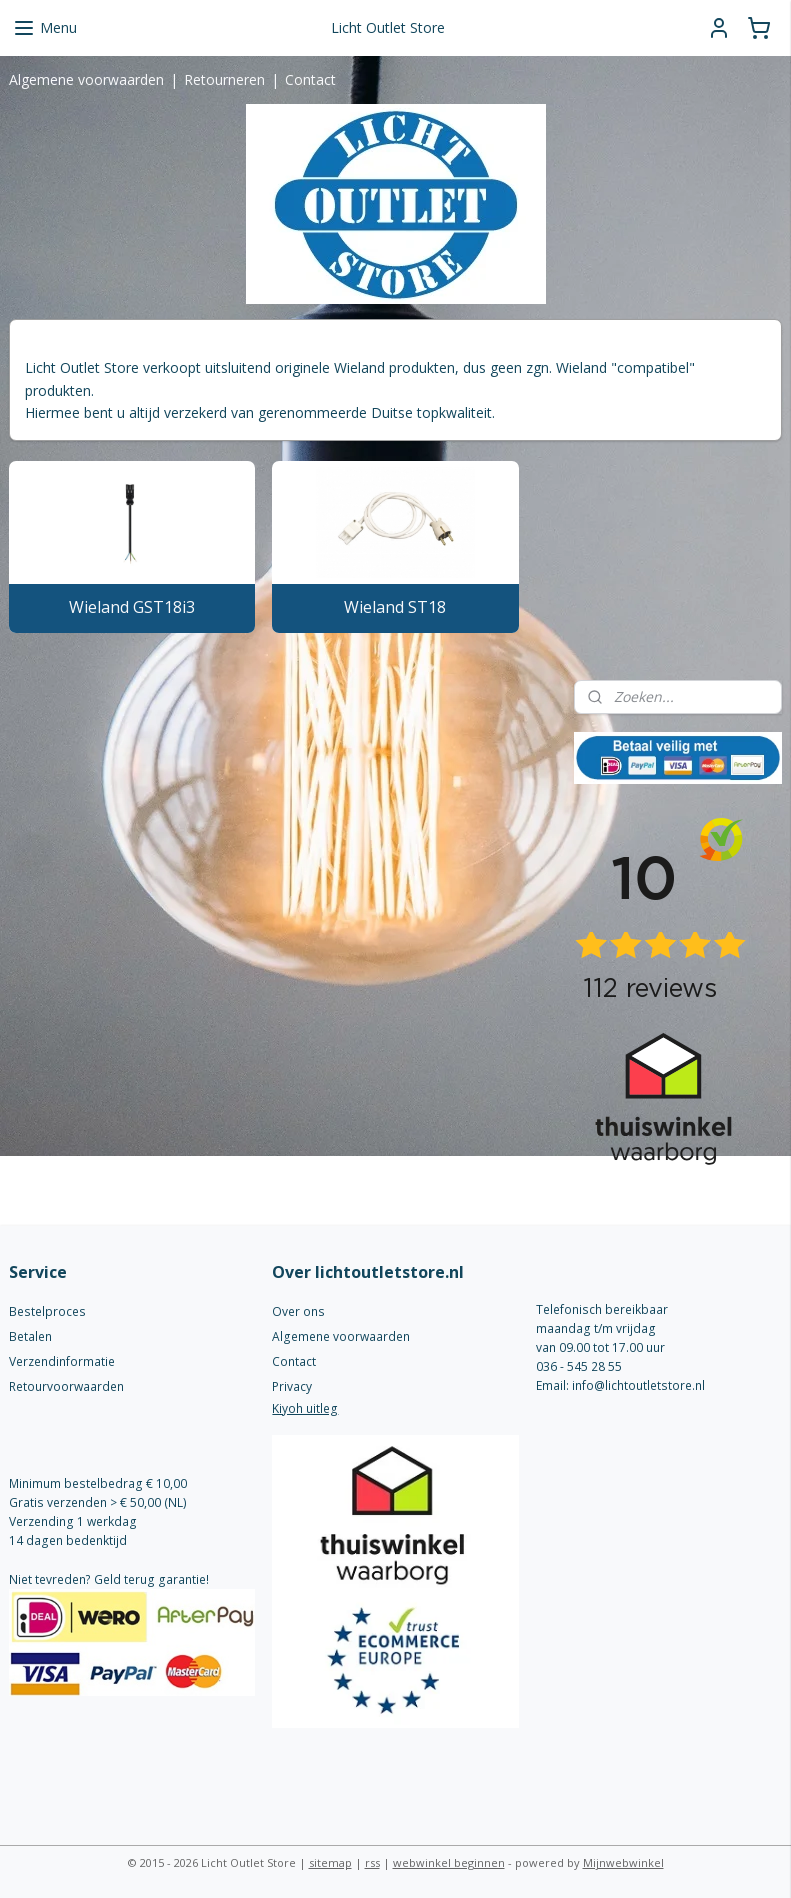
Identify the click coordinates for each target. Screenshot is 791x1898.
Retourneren (224, 79)
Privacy (292, 1386)
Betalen (30, 1336)
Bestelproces (47, 1311)
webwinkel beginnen (449, 1862)
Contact (310, 79)
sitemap (330, 1862)
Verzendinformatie (62, 1361)
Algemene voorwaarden (86, 79)
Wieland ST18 (395, 607)
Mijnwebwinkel (623, 1862)
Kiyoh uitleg (305, 1408)
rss (372, 1862)
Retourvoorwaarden (66, 1386)
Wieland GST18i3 (132, 607)
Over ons (298, 1311)
